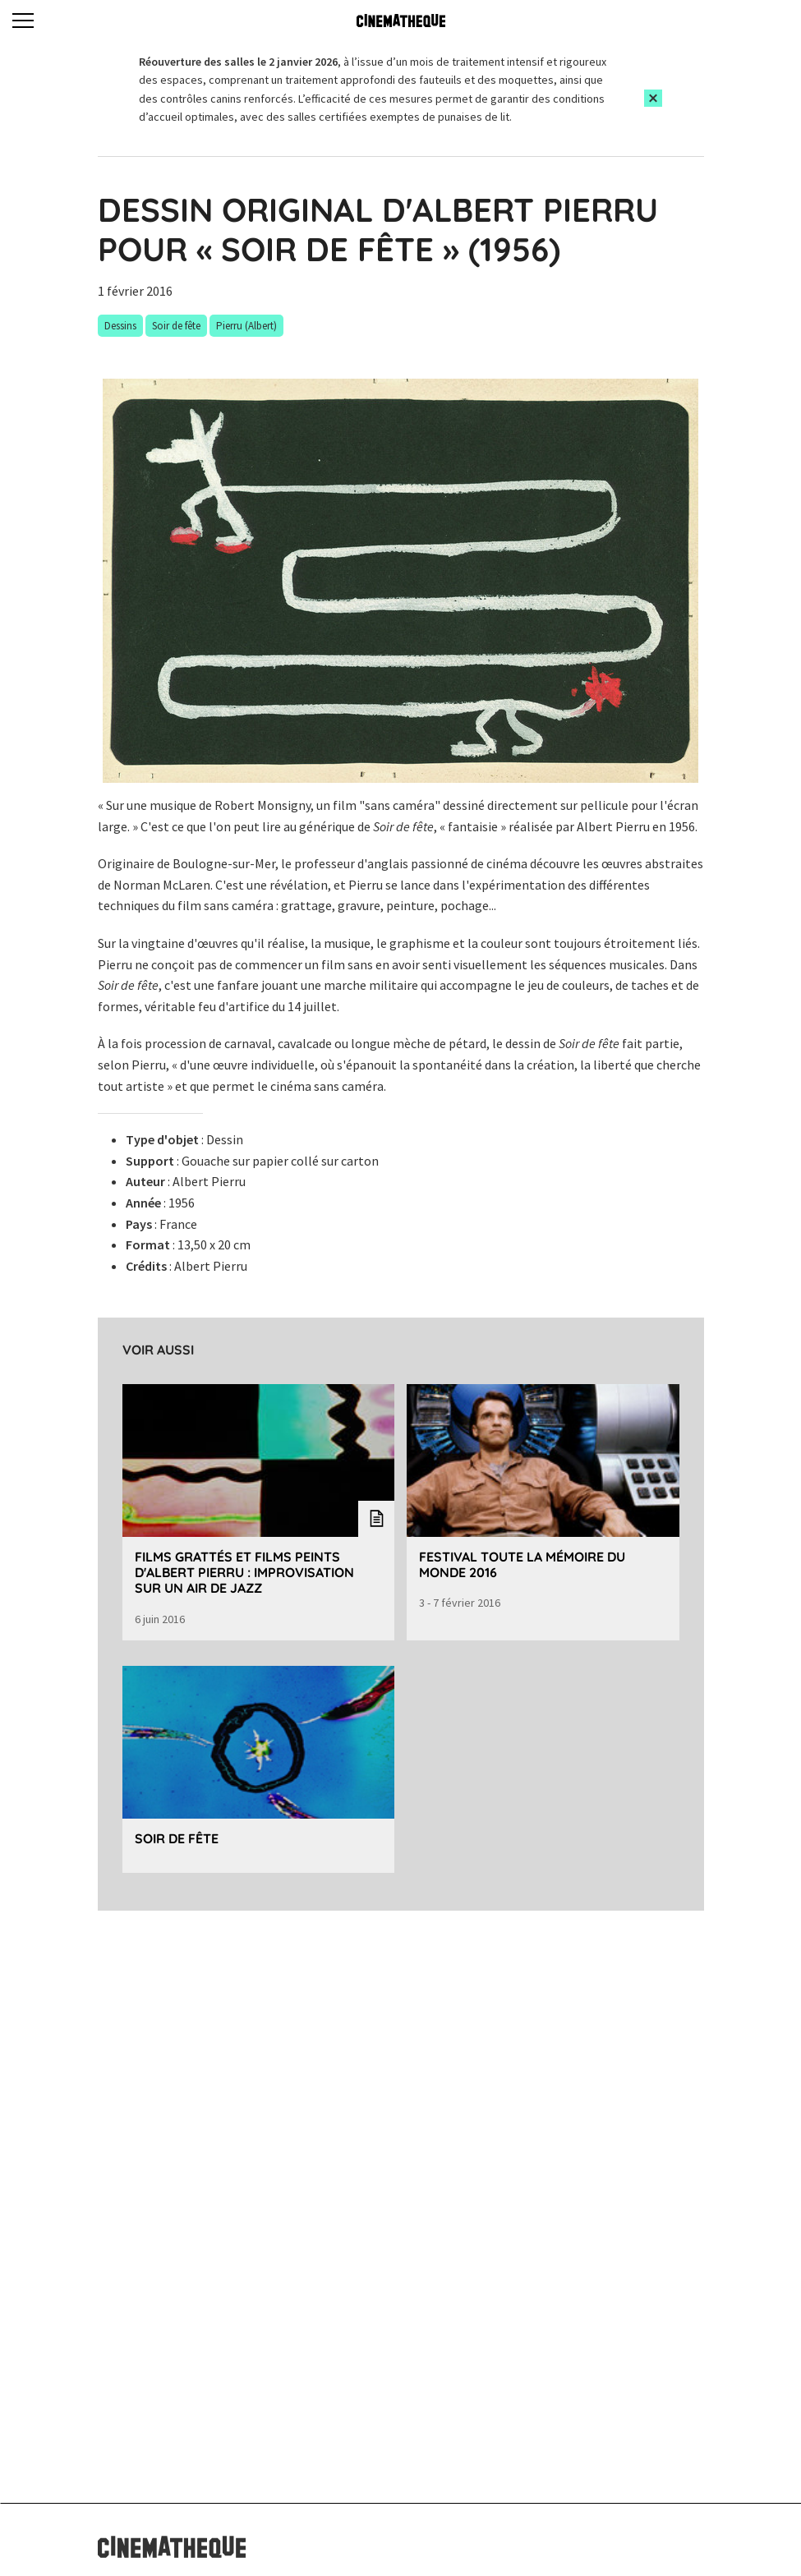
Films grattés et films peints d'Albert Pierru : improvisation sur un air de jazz (244, 1572)
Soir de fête (177, 1838)
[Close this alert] (653, 98)
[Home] (401, 20)
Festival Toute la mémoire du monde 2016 (522, 1564)
